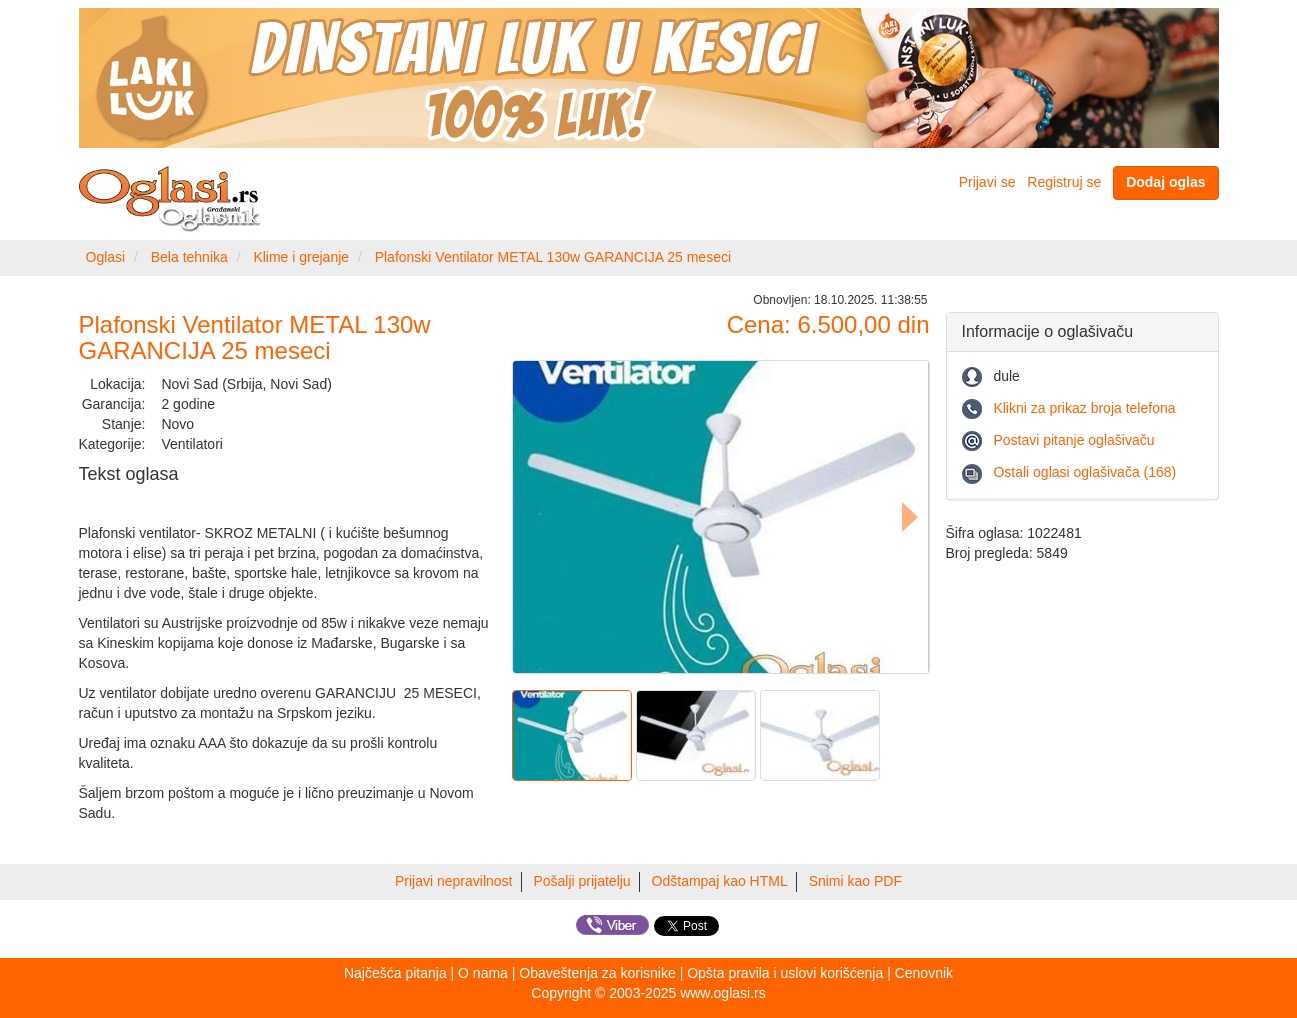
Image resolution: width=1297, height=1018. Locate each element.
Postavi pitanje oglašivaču (1073, 440)
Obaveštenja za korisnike (597, 973)
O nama (483, 973)
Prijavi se (987, 182)
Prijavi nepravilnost (454, 881)
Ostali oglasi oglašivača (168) (1084, 472)
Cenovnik (924, 973)
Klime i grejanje (301, 257)
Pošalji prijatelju (581, 881)
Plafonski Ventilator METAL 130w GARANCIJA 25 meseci (553, 257)
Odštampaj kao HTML (720, 881)
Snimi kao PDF (855, 881)
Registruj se (1064, 182)
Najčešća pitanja (395, 973)
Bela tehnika (189, 257)
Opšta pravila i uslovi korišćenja (785, 973)
